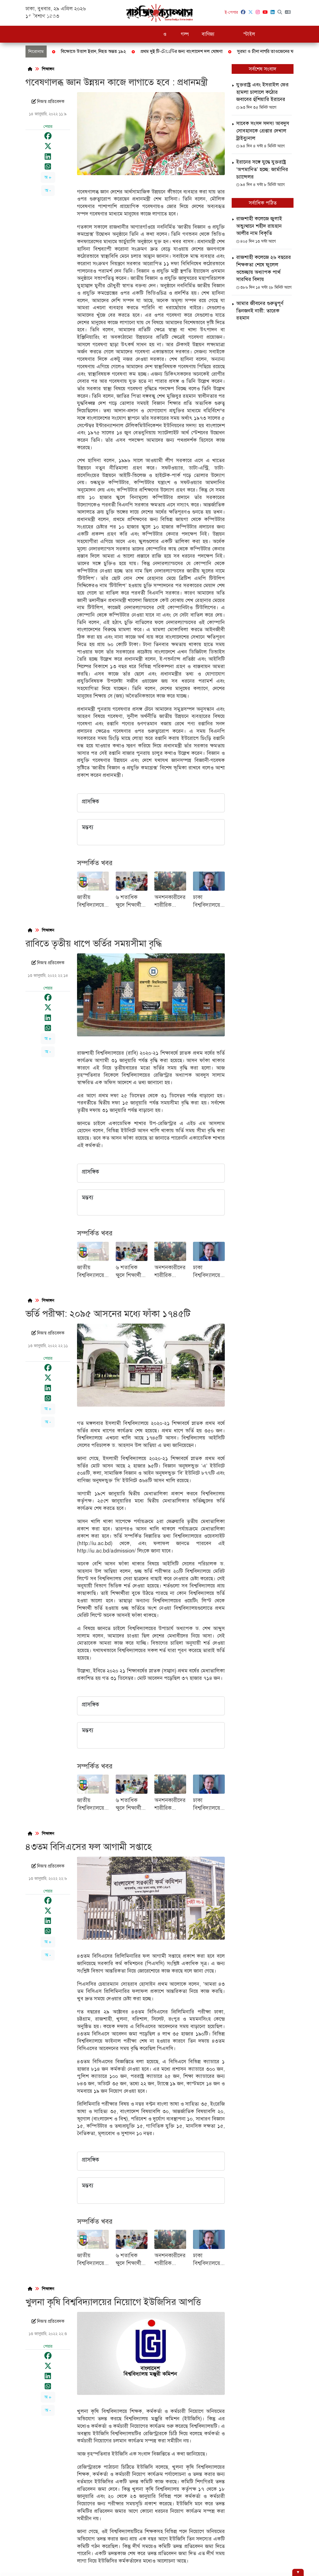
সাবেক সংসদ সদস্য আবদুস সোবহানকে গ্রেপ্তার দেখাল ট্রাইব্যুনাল (262, 130)
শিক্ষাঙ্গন (132, 17)
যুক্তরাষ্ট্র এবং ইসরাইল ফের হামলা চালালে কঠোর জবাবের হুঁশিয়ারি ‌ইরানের (262, 92)
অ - (48, 190)
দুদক (89, 17)
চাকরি (153, 17)
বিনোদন (270, 17)
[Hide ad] (298, 2572)
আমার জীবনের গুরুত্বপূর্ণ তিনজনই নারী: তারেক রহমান (259, 310)
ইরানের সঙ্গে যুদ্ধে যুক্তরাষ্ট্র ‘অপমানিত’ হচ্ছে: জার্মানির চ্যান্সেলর (262, 169)
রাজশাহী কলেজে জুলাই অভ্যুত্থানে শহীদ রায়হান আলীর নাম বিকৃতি (259, 225)
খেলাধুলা (230, 17)
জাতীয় (70, 17)
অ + (48, 177)
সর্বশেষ (49, 17)
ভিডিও (292, 17)
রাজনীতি (109, 17)
